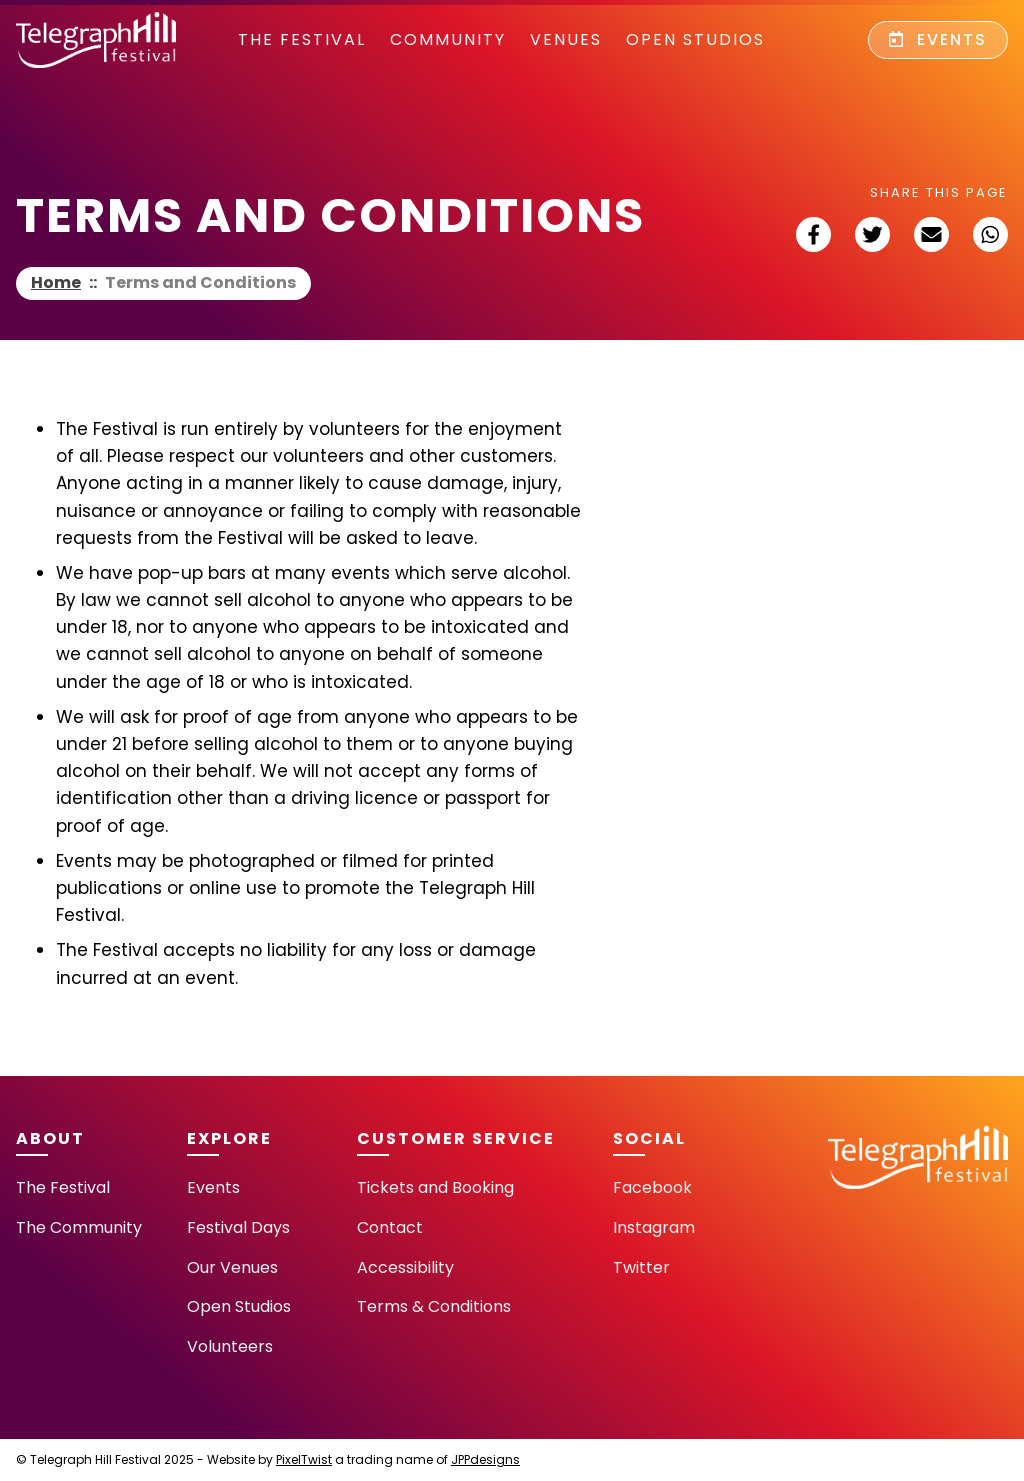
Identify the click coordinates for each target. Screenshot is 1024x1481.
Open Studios (695, 39)
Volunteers (230, 1346)
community (448, 39)
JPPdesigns (485, 1459)
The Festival (302, 39)
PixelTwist (304, 1459)
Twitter (641, 1267)
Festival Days (238, 1227)
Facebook (652, 1187)
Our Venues (232, 1267)
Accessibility (405, 1267)
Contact (390, 1227)
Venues (566, 39)
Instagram (654, 1227)
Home (56, 282)
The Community (79, 1227)
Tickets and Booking (435, 1187)
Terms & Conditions (434, 1306)
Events (938, 39)
